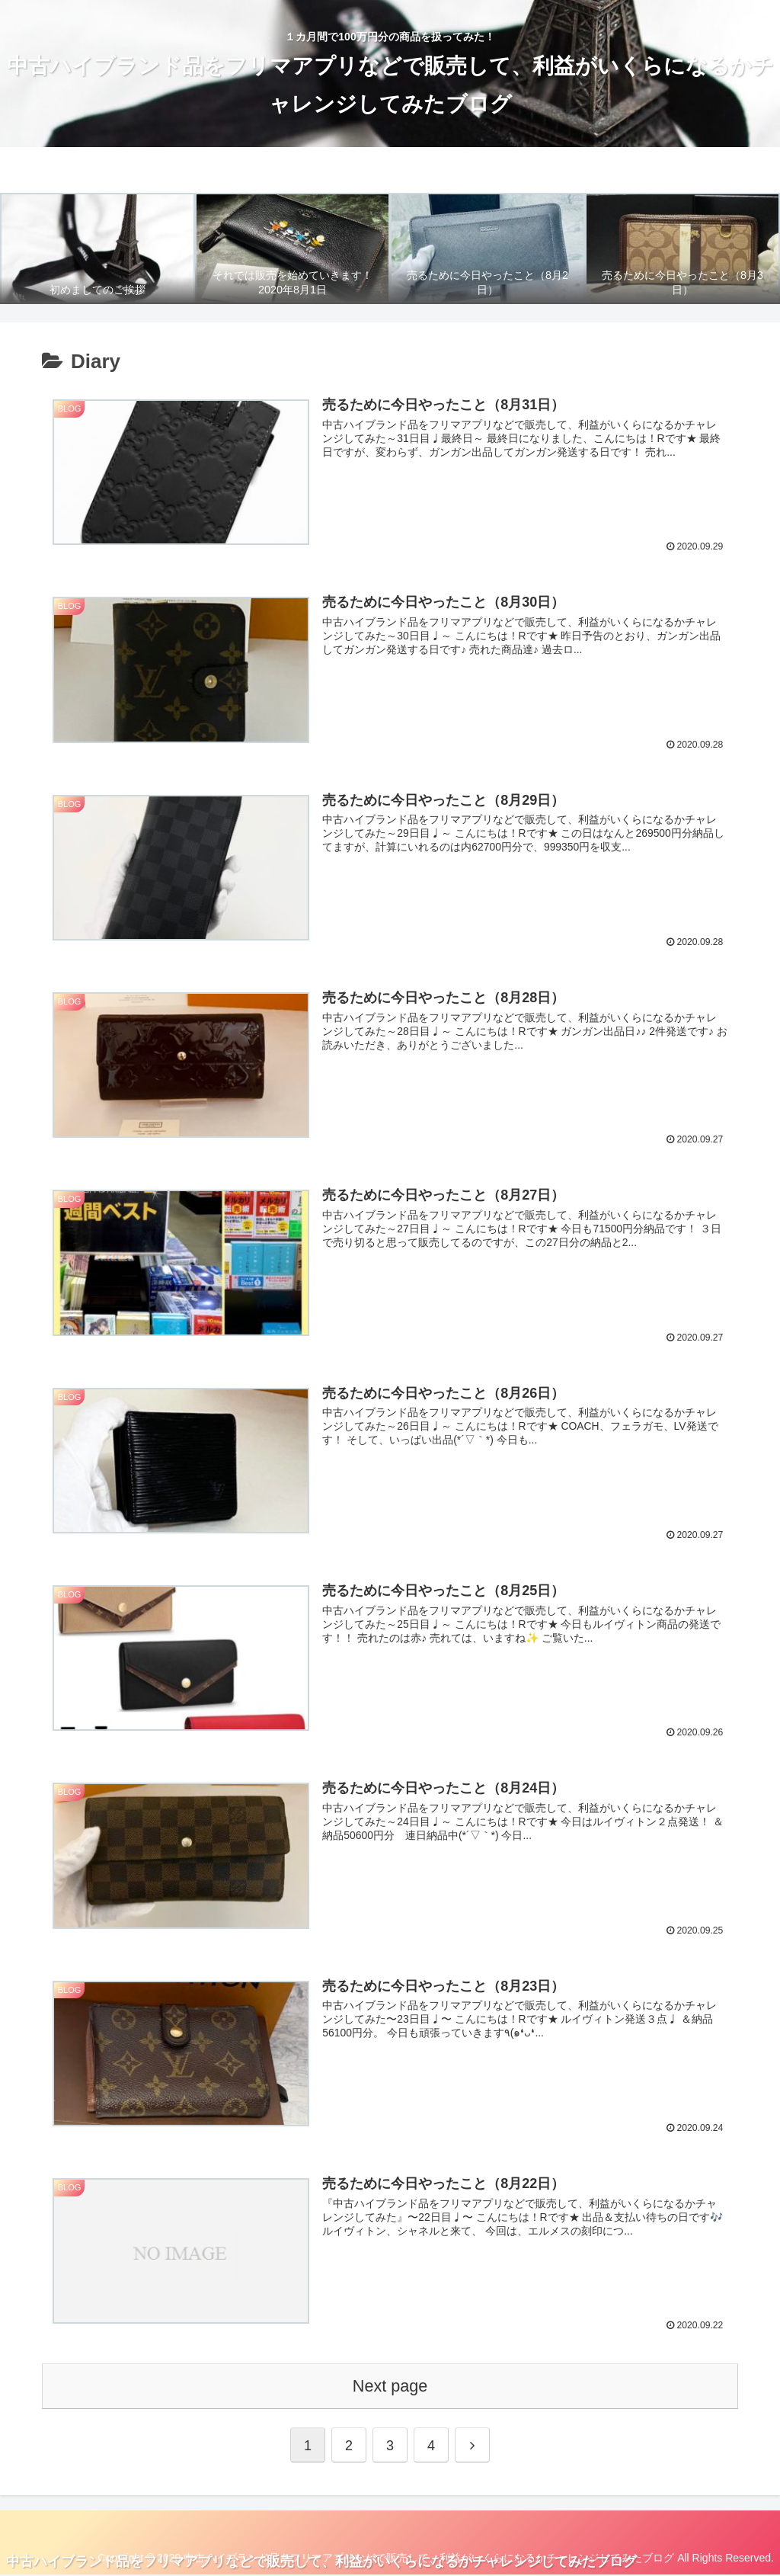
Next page (390, 2386)
